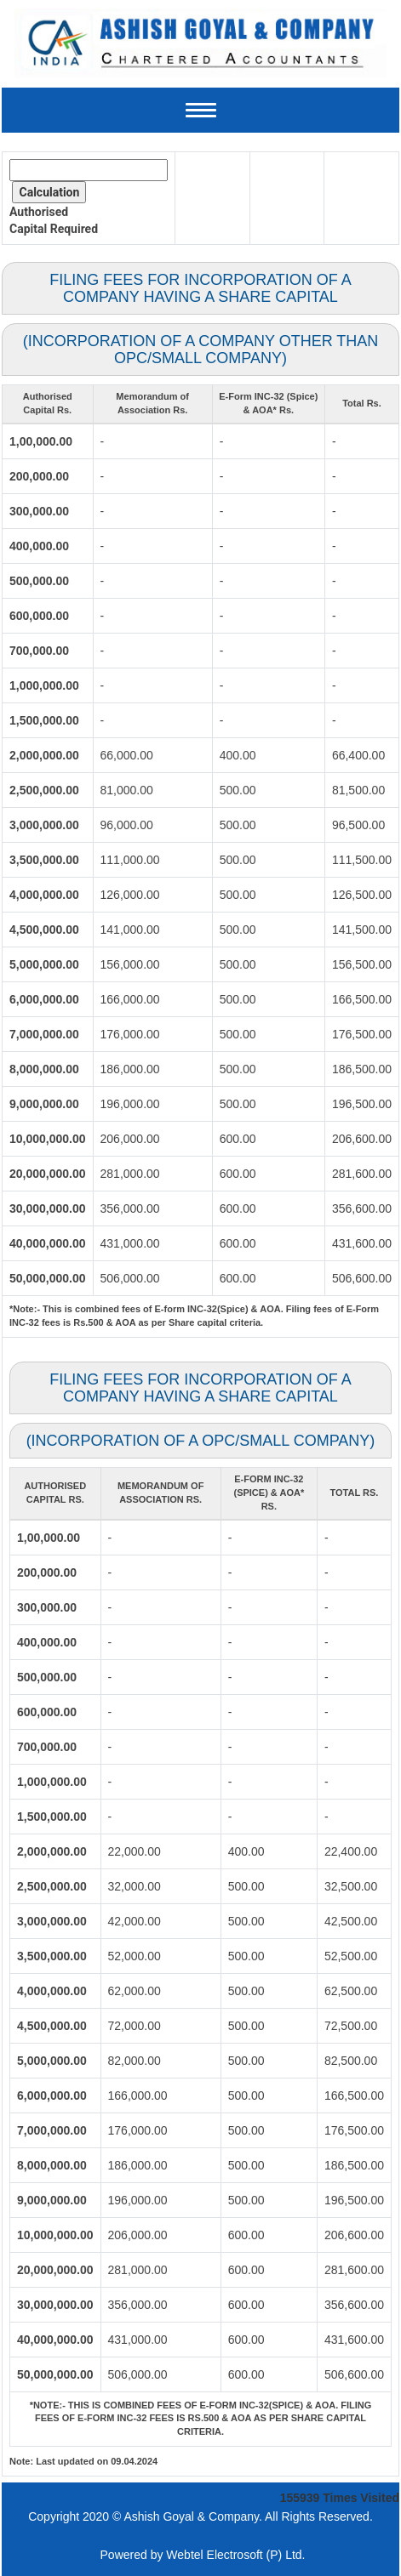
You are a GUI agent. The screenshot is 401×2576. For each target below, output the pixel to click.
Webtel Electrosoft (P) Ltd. (235, 2555)
